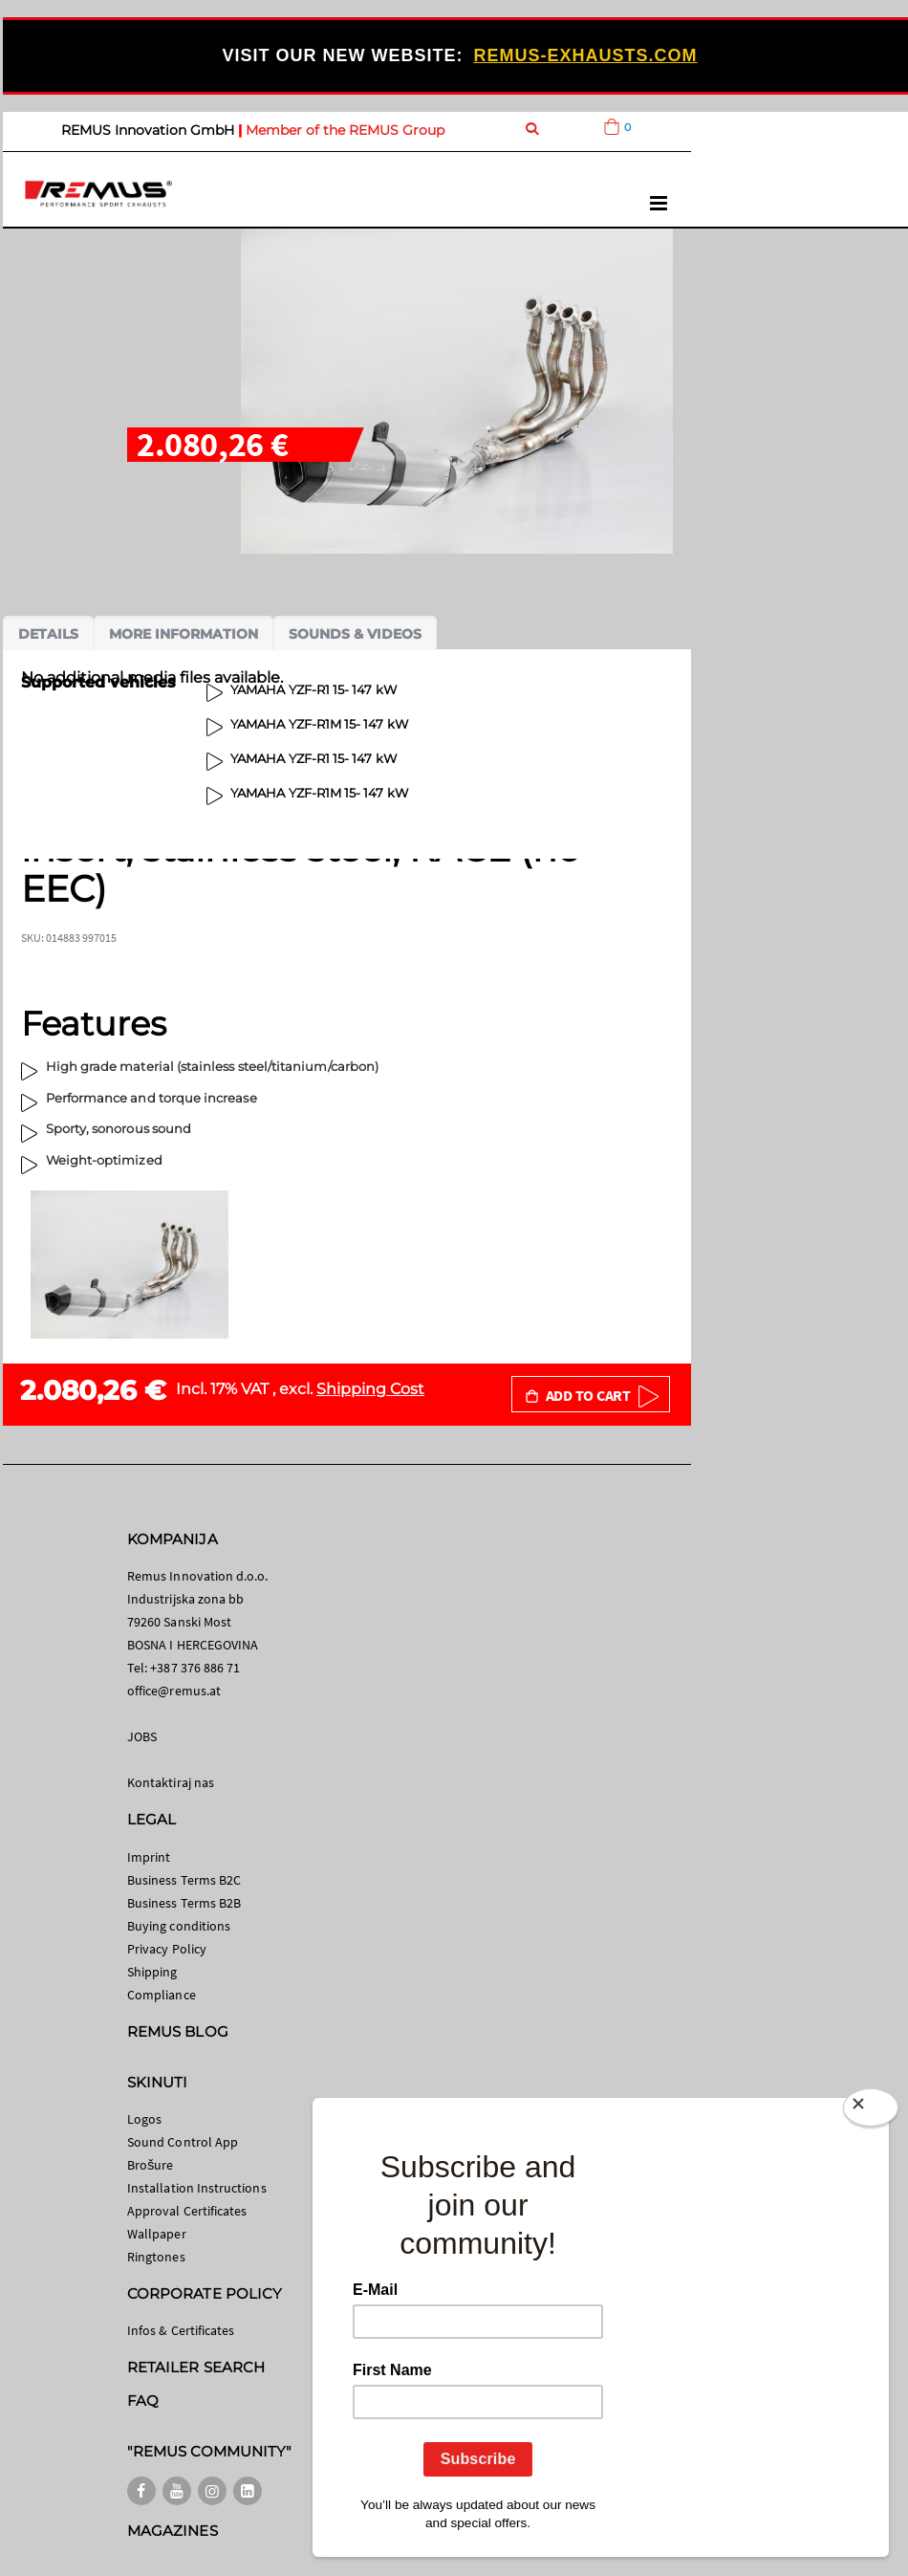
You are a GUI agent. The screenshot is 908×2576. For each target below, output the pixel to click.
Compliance (161, 1994)
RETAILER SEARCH (196, 2367)
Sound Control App (182, 2141)
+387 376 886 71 (195, 1667)
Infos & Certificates (180, 2330)
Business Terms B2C (184, 1879)
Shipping (152, 1971)
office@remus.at (174, 1690)
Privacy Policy (166, 1948)
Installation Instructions (197, 2187)
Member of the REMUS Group (345, 130)
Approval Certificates (187, 2210)
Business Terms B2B (184, 1902)
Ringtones (156, 2256)
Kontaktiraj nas (170, 1782)
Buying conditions (178, 1925)
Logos (144, 2119)
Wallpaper (156, 2233)
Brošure (150, 2164)
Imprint (148, 1857)
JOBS (142, 1736)
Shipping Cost (370, 1389)
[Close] (870, 2111)
